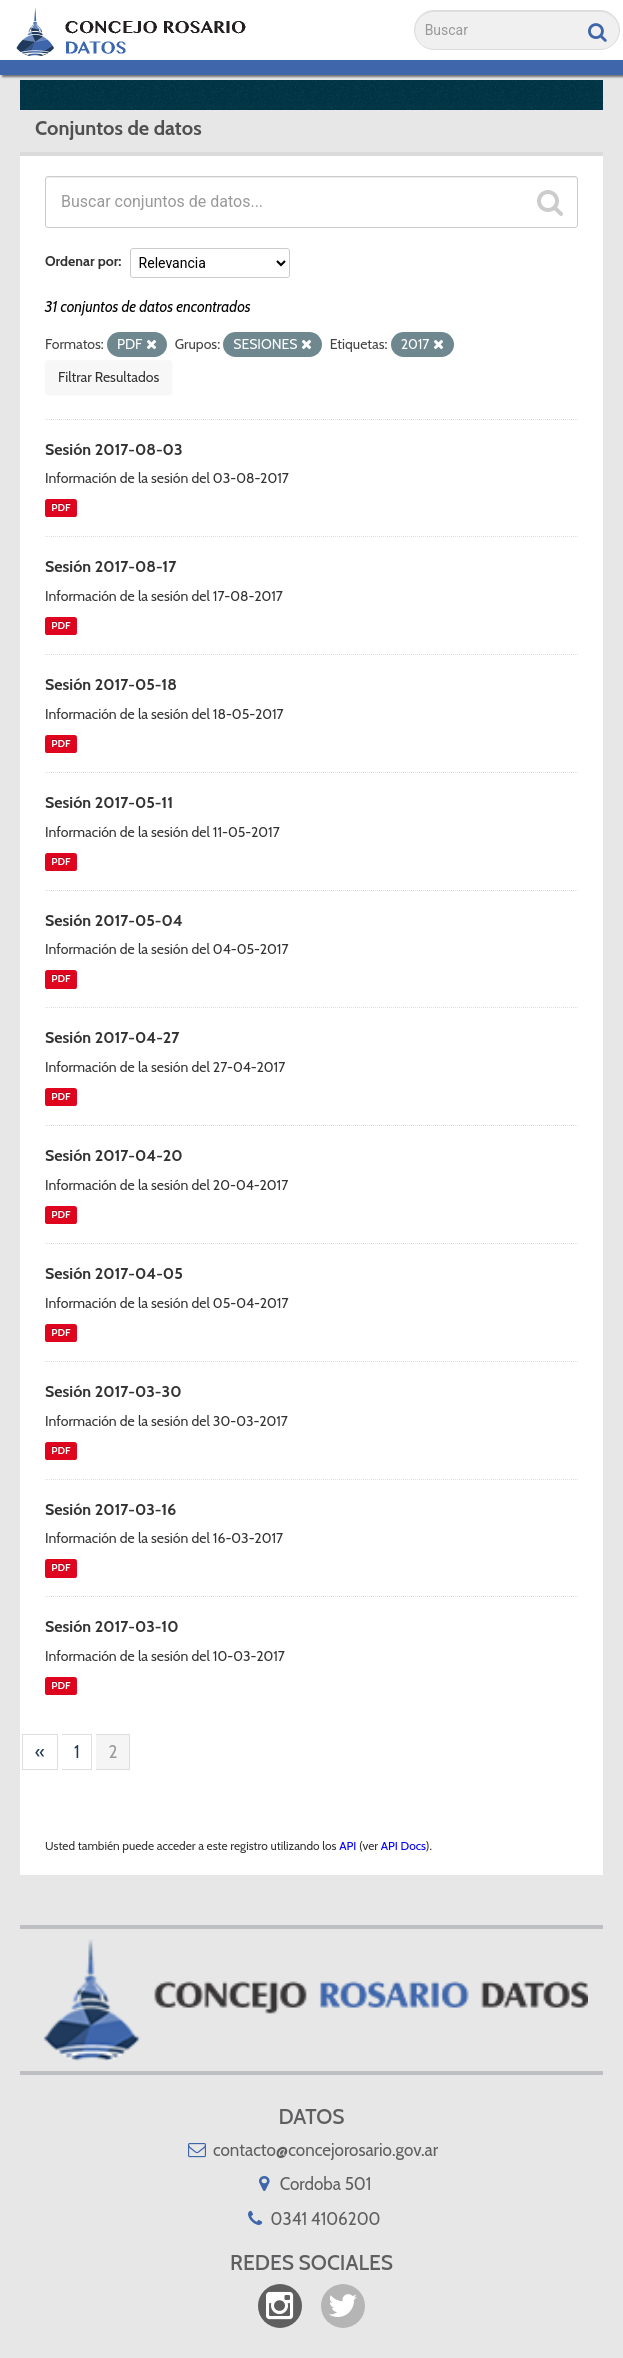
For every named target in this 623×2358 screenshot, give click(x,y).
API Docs (403, 1846)
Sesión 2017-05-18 (111, 684)
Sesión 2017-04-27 (112, 1037)
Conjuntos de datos (118, 128)
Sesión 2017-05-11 (109, 802)
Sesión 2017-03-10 (112, 1626)
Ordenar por (81, 261)
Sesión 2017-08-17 (110, 566)
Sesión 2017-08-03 (114, 449)
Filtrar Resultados (108, 377)
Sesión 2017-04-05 (114, 1273)
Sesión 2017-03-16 (110, 1509)
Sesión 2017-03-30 (113, 1391)
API (347, 1846)
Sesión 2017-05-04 (114, 920)
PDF (60, 507)
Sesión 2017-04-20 (113, 1155)
